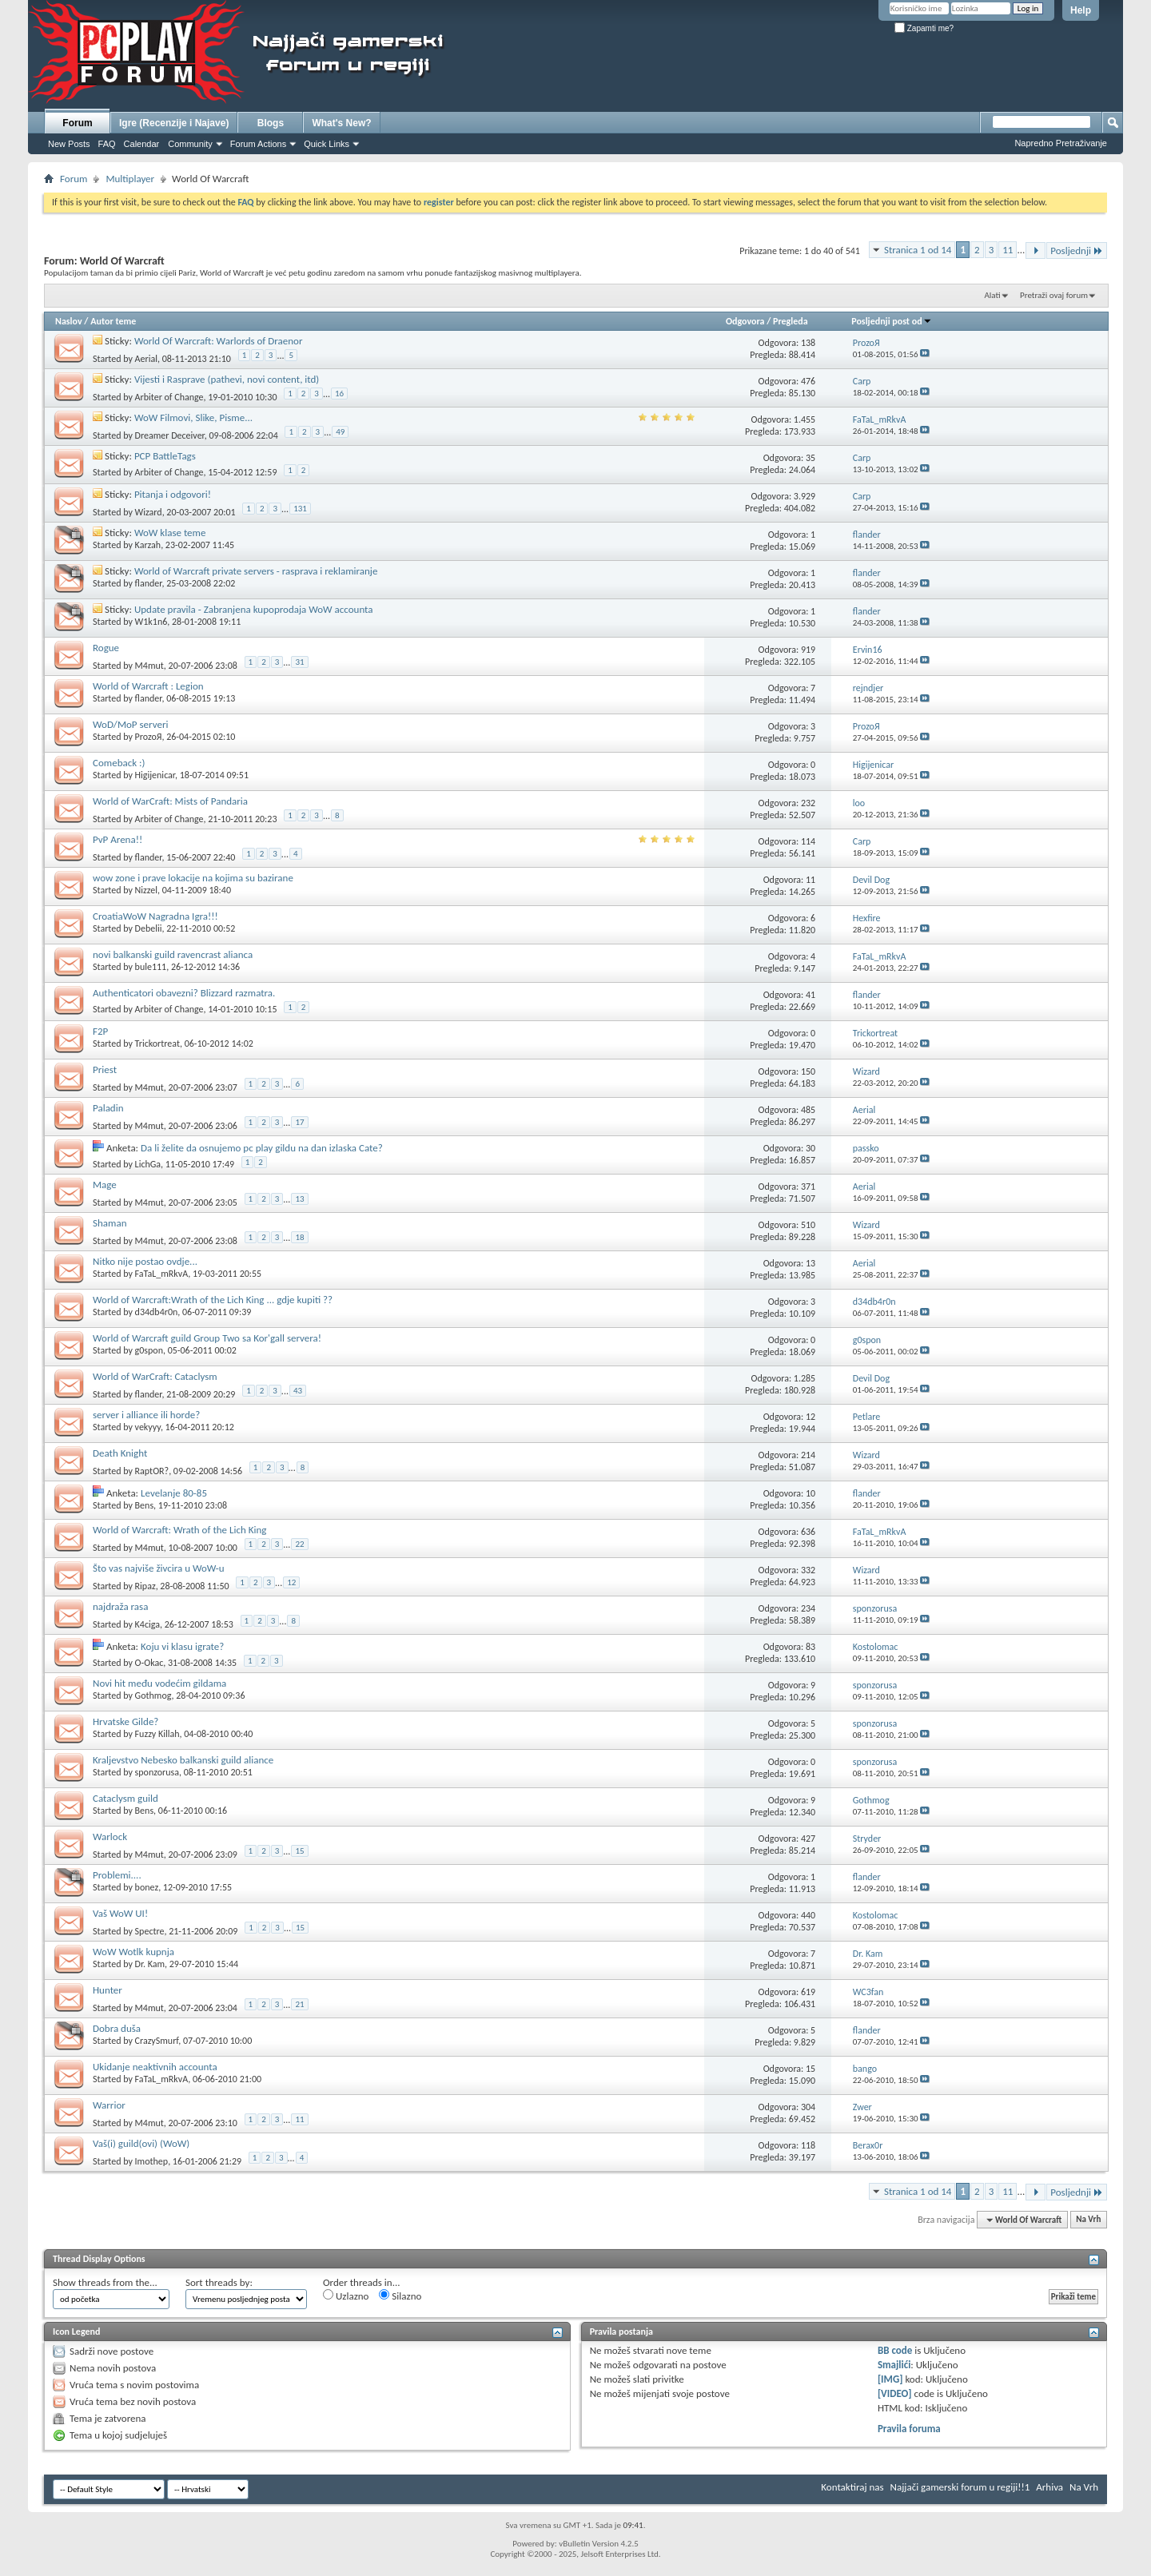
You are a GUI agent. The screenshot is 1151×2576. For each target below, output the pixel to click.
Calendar (142, 144)
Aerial (146, 358)
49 (340, 432)
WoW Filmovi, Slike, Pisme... (193, 417)
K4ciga (147, 1623)
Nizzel (146, 890)
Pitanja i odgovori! (172, 494)
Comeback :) (119, 763)
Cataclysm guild (125, 1798)
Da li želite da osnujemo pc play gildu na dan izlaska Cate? (262, 1148)
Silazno (400, 2295)
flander (148, 583)
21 (299, 2004)
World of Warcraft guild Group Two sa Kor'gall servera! (207, 1338)
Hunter (107, 1990)
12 (291, 1582)
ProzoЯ (148, 736)
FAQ (107, 144)
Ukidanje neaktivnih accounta (155, 2067)
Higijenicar (155, 775)
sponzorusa (157, 1772)
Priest (105, 1069)
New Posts (69, 144)
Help (1080, 10)
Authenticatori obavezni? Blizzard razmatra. (184, 993)
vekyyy (148, 1427)
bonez (147, 1887)
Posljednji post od (891, 321)
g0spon (149, 1350)
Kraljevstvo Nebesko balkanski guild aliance (183, 1760)
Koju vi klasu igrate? (182, 1646)
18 (299, 1237)
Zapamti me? (924, 28)
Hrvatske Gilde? (125, 1721)
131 (300, 508)
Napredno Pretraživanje (1060, 143)
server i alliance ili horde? (146, 1415)
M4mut (149, 664)
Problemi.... (117, 1875)
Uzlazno (345, 2295)
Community (190, 144)
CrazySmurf (157, 2040)
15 (299, 1851)
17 (299, 1122)
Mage (105, 1185)
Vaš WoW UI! (120, 1913)
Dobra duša (117, 2028)
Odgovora (745, 321)
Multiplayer (130, 179)
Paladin (108, 1108)
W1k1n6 (151, 621)
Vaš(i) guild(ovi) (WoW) (141, 2143)
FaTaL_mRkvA (162, 1273)
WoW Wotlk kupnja (133, 1952)
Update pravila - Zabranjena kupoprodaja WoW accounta (253, 609)
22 (299, 1544)
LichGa (148, 1164)
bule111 (151, 966)
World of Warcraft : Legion (148, 686)
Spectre (150, 1930)
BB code (895, 2350)
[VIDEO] (895, 2393)
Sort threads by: (219, 2282)
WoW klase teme (170, 533)
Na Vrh (1088, 2220)
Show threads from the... (105, 2282)
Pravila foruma (909, 2429)
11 (1007, 250)
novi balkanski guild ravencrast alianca (173, 954)
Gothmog (153, 1695)
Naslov (68, 321)
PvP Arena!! (117, 839)
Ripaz (145, 1585)
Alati (992, 295)
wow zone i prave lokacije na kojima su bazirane (193, 878)
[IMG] (890, 2379)
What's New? (341, 123)
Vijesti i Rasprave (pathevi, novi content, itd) (226, 379)
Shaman (109, 1223)
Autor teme (113, 321)
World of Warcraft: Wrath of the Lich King (179, 1530)
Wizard (148, 511)
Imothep (152, 2160)
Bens (144, 1505)
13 (299, 1199)
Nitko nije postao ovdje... (145, 1261)
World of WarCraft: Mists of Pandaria (170, 801)
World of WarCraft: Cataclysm (155, 1376)
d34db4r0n (156, 1312)
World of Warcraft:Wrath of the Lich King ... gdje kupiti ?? (213, 1300)
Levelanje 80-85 (174, 1493)
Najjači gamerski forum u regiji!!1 (960, 2487)
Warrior (109, 2105)
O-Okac (149, 1662)
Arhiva (1049, 2487)
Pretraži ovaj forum (1054, 295)
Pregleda (790, 321)
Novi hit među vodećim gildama (159, 1683)
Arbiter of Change (169, 396)
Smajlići (894, 2365)
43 (297, 1390)
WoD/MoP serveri (130, 724)
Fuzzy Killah (157, 1733)
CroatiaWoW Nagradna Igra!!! (155, 916)
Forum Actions (258, 144)
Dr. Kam (150, 1964)
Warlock (110, 1837)
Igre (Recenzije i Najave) (174, 123)
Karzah (148, 545)
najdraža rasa (120, 1606)
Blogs (270, 123)
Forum (77, 123)
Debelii (148, 928)
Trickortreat (157, 1043)
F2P (100, 1031)
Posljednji (1076, 250)
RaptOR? (152, 1470)
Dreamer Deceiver (170, 434)
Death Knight (120, 1453)
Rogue (106, 648)
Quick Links (326, 144)
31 (299, 662)
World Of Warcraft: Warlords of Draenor (218, 341)
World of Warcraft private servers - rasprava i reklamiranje (256, 571)
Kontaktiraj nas (852, 2487)
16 (339, 393)
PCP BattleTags (165, 456)
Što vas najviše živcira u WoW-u (159, 1568)
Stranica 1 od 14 (918, 250)
